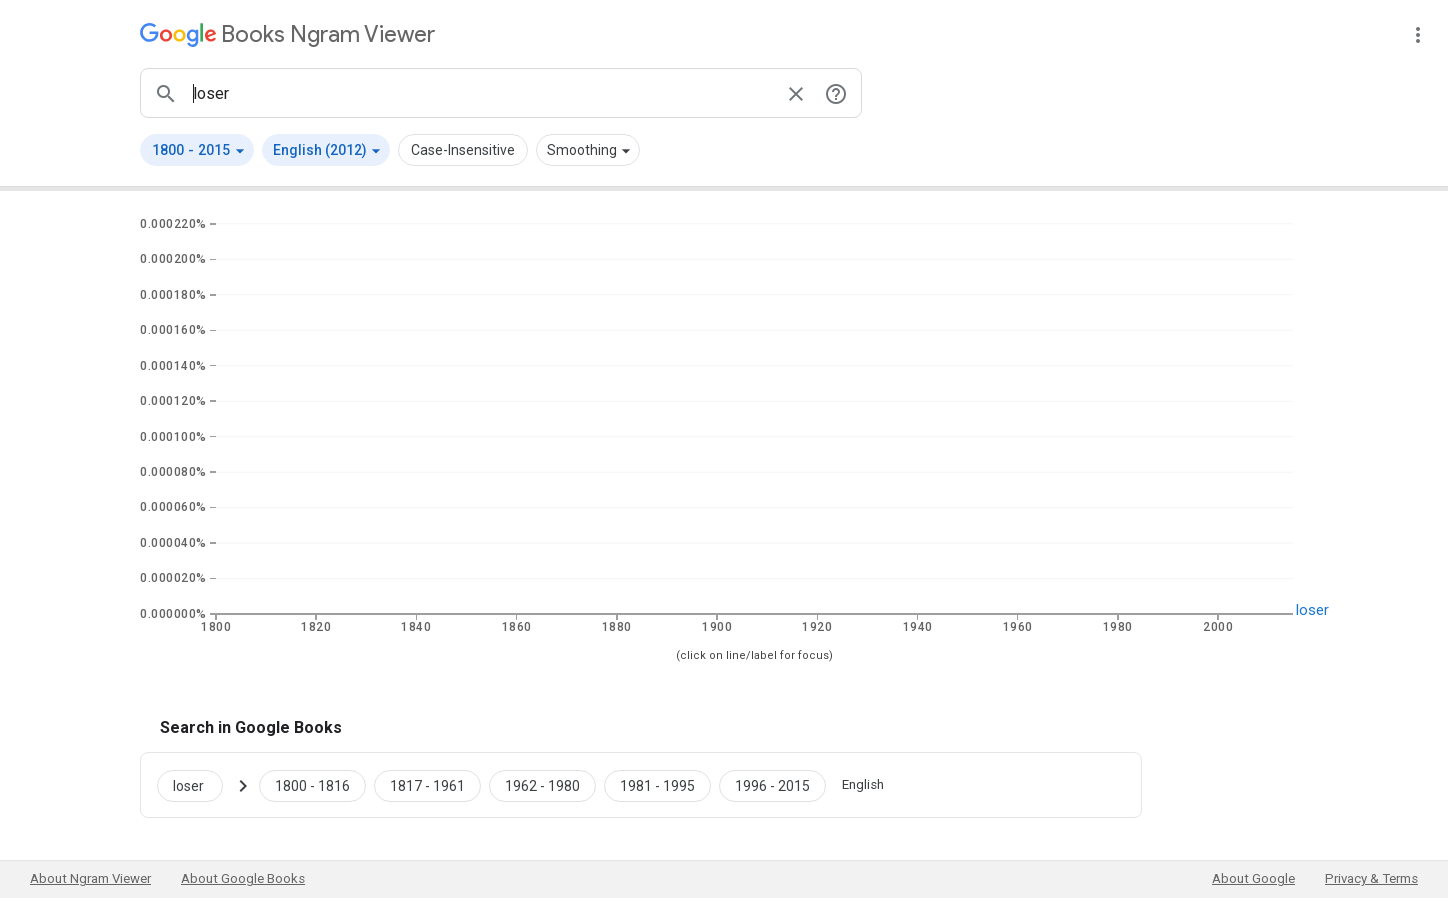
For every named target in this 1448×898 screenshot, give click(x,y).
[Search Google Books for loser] (198, 785)
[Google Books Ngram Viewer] (287, 34)
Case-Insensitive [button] (463, 150)
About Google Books (243, 878)
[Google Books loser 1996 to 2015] (772, 785)
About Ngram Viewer (90, 878)
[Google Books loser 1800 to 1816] (312, 785)
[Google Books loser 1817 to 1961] (427, 785)
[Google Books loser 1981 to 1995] (657, 785)
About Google (1253, 878)
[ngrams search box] (481, 93)
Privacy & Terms (1371, 878)
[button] (197, 150)
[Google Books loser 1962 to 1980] (542, 785)
